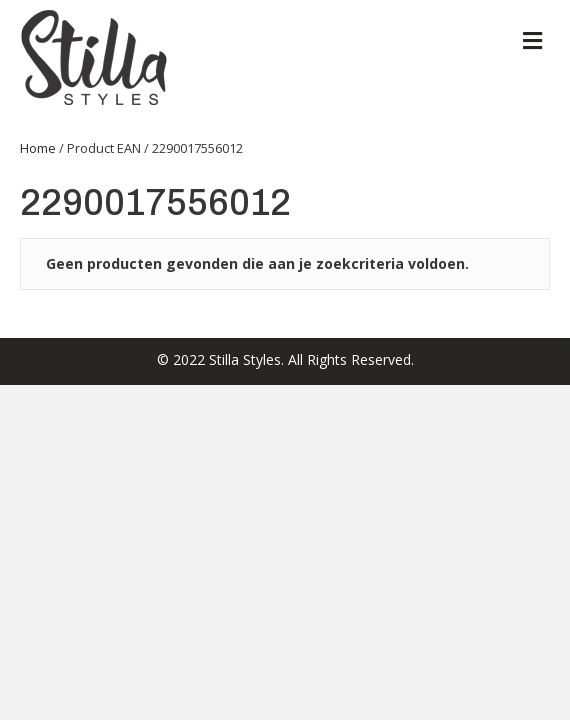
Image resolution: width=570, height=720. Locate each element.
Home (38, 148)
